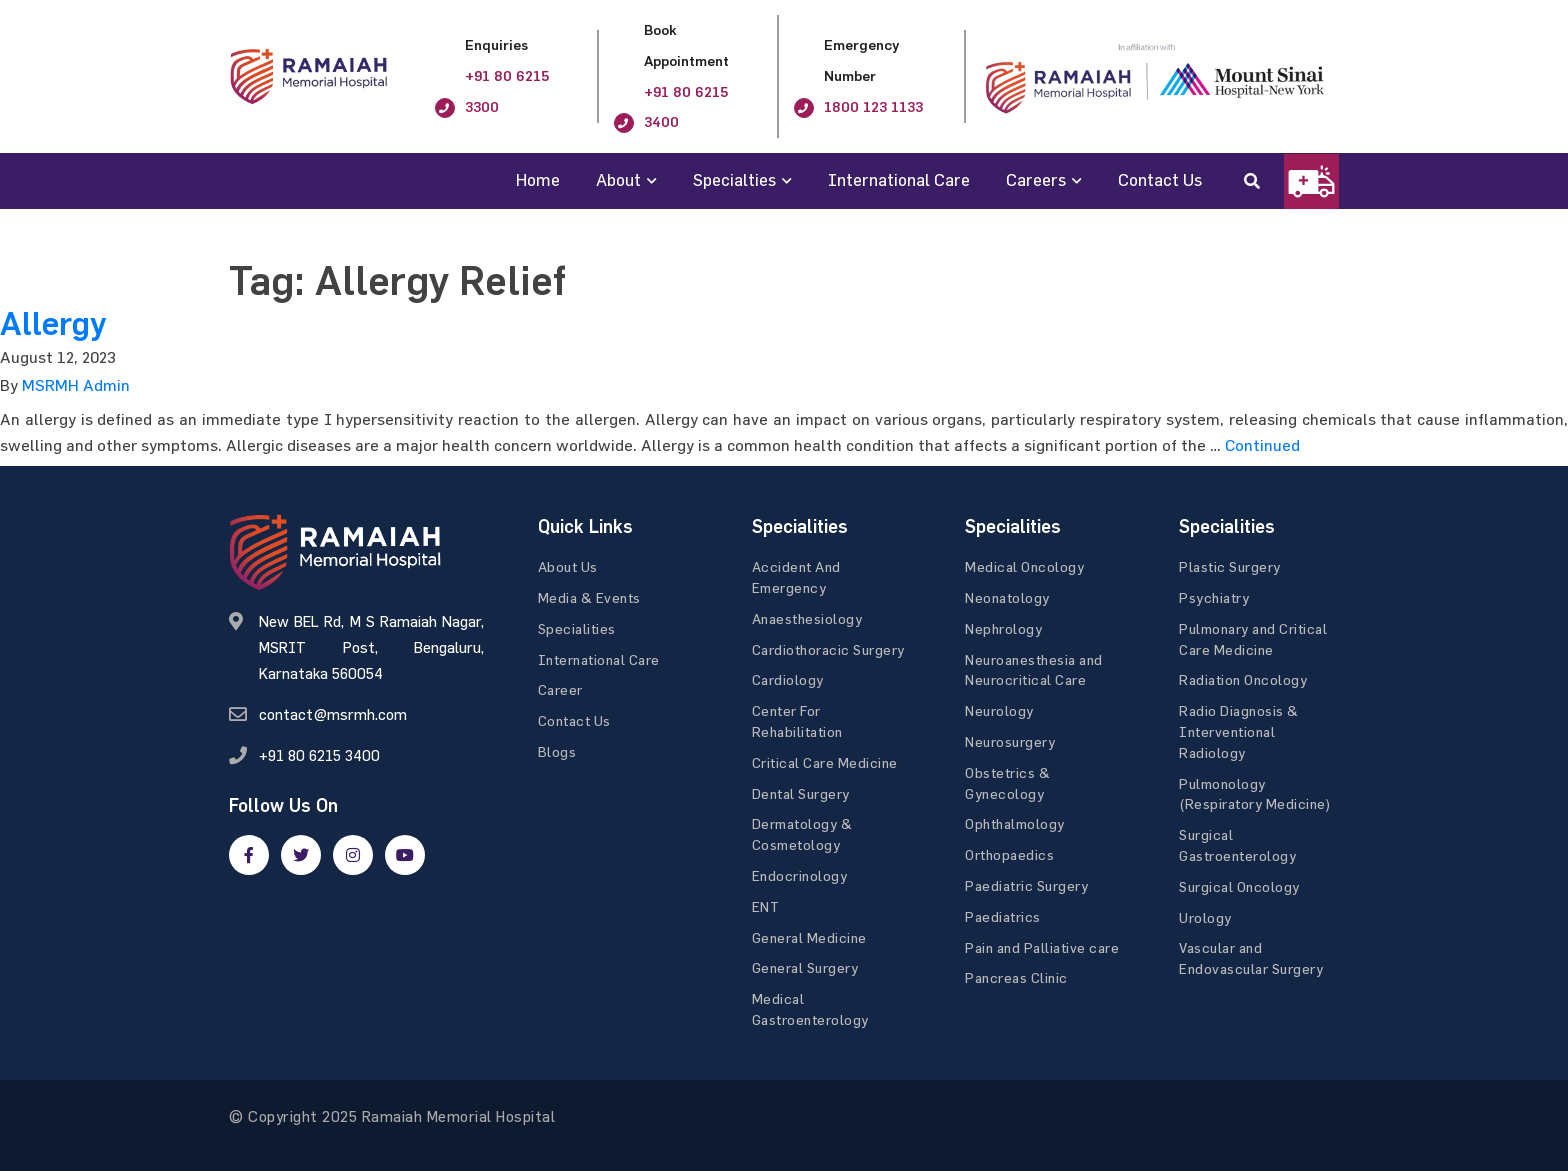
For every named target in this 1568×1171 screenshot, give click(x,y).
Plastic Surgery (1230, 566)
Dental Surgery (801, 793)
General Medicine (809, 937)
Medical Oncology (1024, 566)
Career (560, 689)
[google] (353, 855)
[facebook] (249, 855)
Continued (1262, 445)
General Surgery (805, 967)
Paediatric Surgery (1026, 885)
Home (538, 179)
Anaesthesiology (807, 618)
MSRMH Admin (76, 385)
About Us (568, 566)
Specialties (734, 179)
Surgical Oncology (1239, 886)
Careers (1036, 179)
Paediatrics (1003, 916)
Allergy (53, 324)
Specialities (577, 628)
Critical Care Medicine (825, 762)
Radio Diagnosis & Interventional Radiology (1239, 731)
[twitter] (301, 855)
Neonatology (1007, 597)
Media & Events (589, 597)
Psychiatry (1214, 597)
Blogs (557, 751)
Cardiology (788, 679)
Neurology (999, 710)
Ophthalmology (1015, 823)
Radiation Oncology (1243, 679)
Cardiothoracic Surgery (828, 649)
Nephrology (1003, 628)
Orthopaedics (1009, 854)
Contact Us (1160, 179)
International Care (899, 179)
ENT (766, 906)
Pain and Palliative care (1042, 947)
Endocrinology (800, 875)
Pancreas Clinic (1016, 977)
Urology (1205, 917)
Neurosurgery (1010, 741)
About (618, 179)
